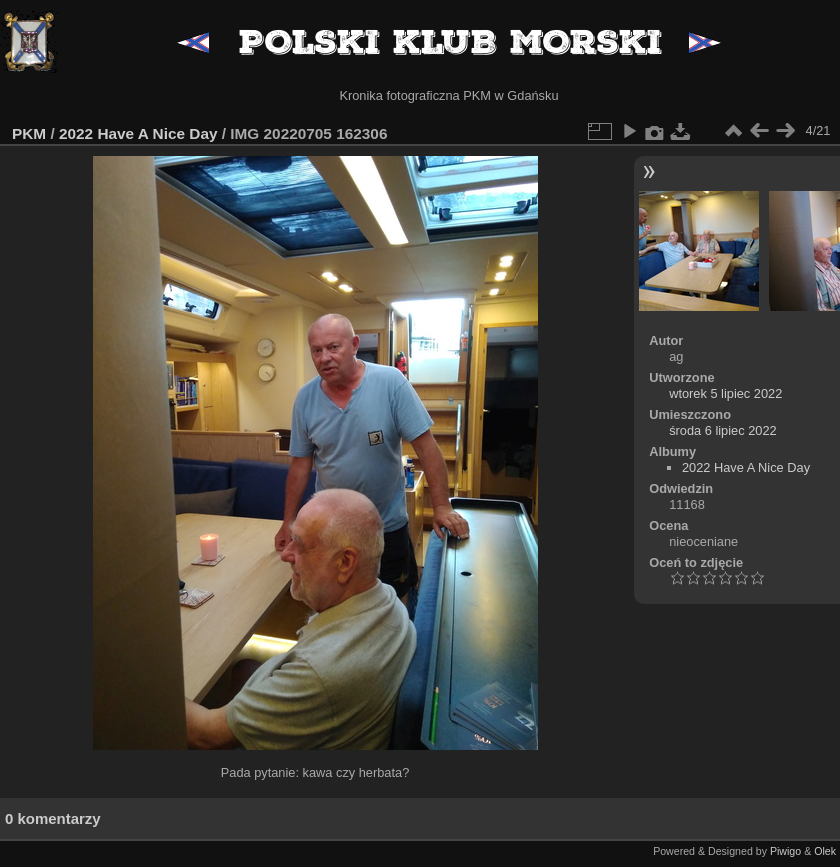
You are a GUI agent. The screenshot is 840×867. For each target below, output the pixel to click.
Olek (825, 851)
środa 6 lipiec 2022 (722, 430)
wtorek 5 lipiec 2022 (725, 393)
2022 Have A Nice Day (138, 133)
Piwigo (785, 851)
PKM (29, 133)
